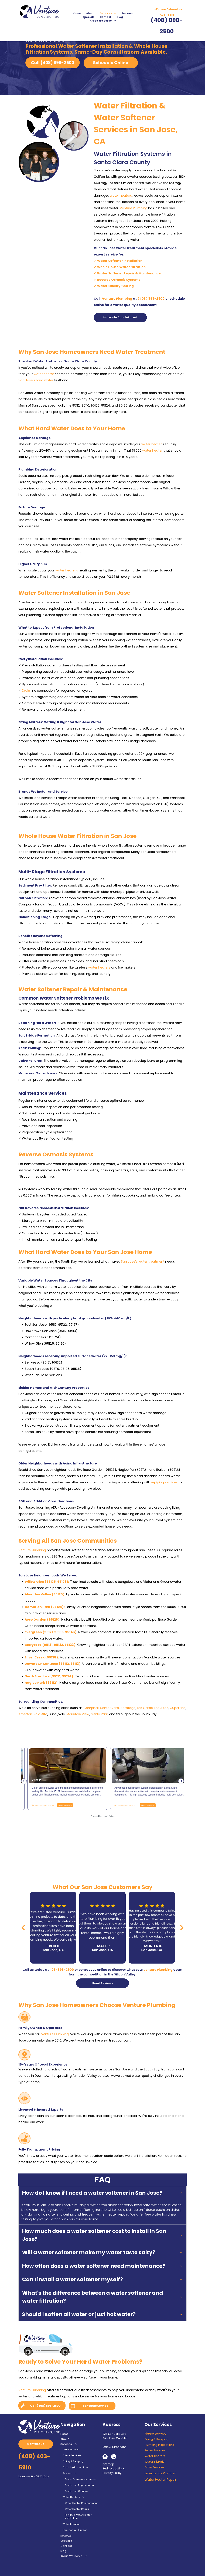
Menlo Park (99, 1714)
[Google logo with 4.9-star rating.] (102, 81)
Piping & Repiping (156, 2415)
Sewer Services (155, 2426)
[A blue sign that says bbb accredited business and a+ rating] (40, 81)
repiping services (164, 1482)
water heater (44, 374)
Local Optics (108, 1816)
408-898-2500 (61, 1969)
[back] (23, 1927)
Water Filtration (155, 2437)
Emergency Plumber (160, 2448)
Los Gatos (145, 1708)
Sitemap (108, 2439)
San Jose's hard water (35, 380)
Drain (26, 690)
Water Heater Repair (160, 2455)
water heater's (66, 570)
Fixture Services (155, 2409)
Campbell (91, 1708)
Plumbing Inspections (159, 2420)
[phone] (113, 2432)
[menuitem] (77, 13)
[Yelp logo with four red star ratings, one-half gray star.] (133, 81)
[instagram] (105, 2432)
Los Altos (161, 1708)
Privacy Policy (111, 2448)
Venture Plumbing (133, 208)
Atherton (25, 1714)
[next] (182, 1927)
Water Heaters (155, 2431)
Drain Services (154, 2443)
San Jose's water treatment (142, 1261)
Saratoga (128, 1708)
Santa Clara (109, 1708)
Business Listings (113, 2444)
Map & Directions (114, 2422)
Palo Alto (40, 1714)
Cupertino (177, 1708)
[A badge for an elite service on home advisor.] (71, 81)
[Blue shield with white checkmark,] (164, 81)
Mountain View (77, 1714)
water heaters (121, 195)
